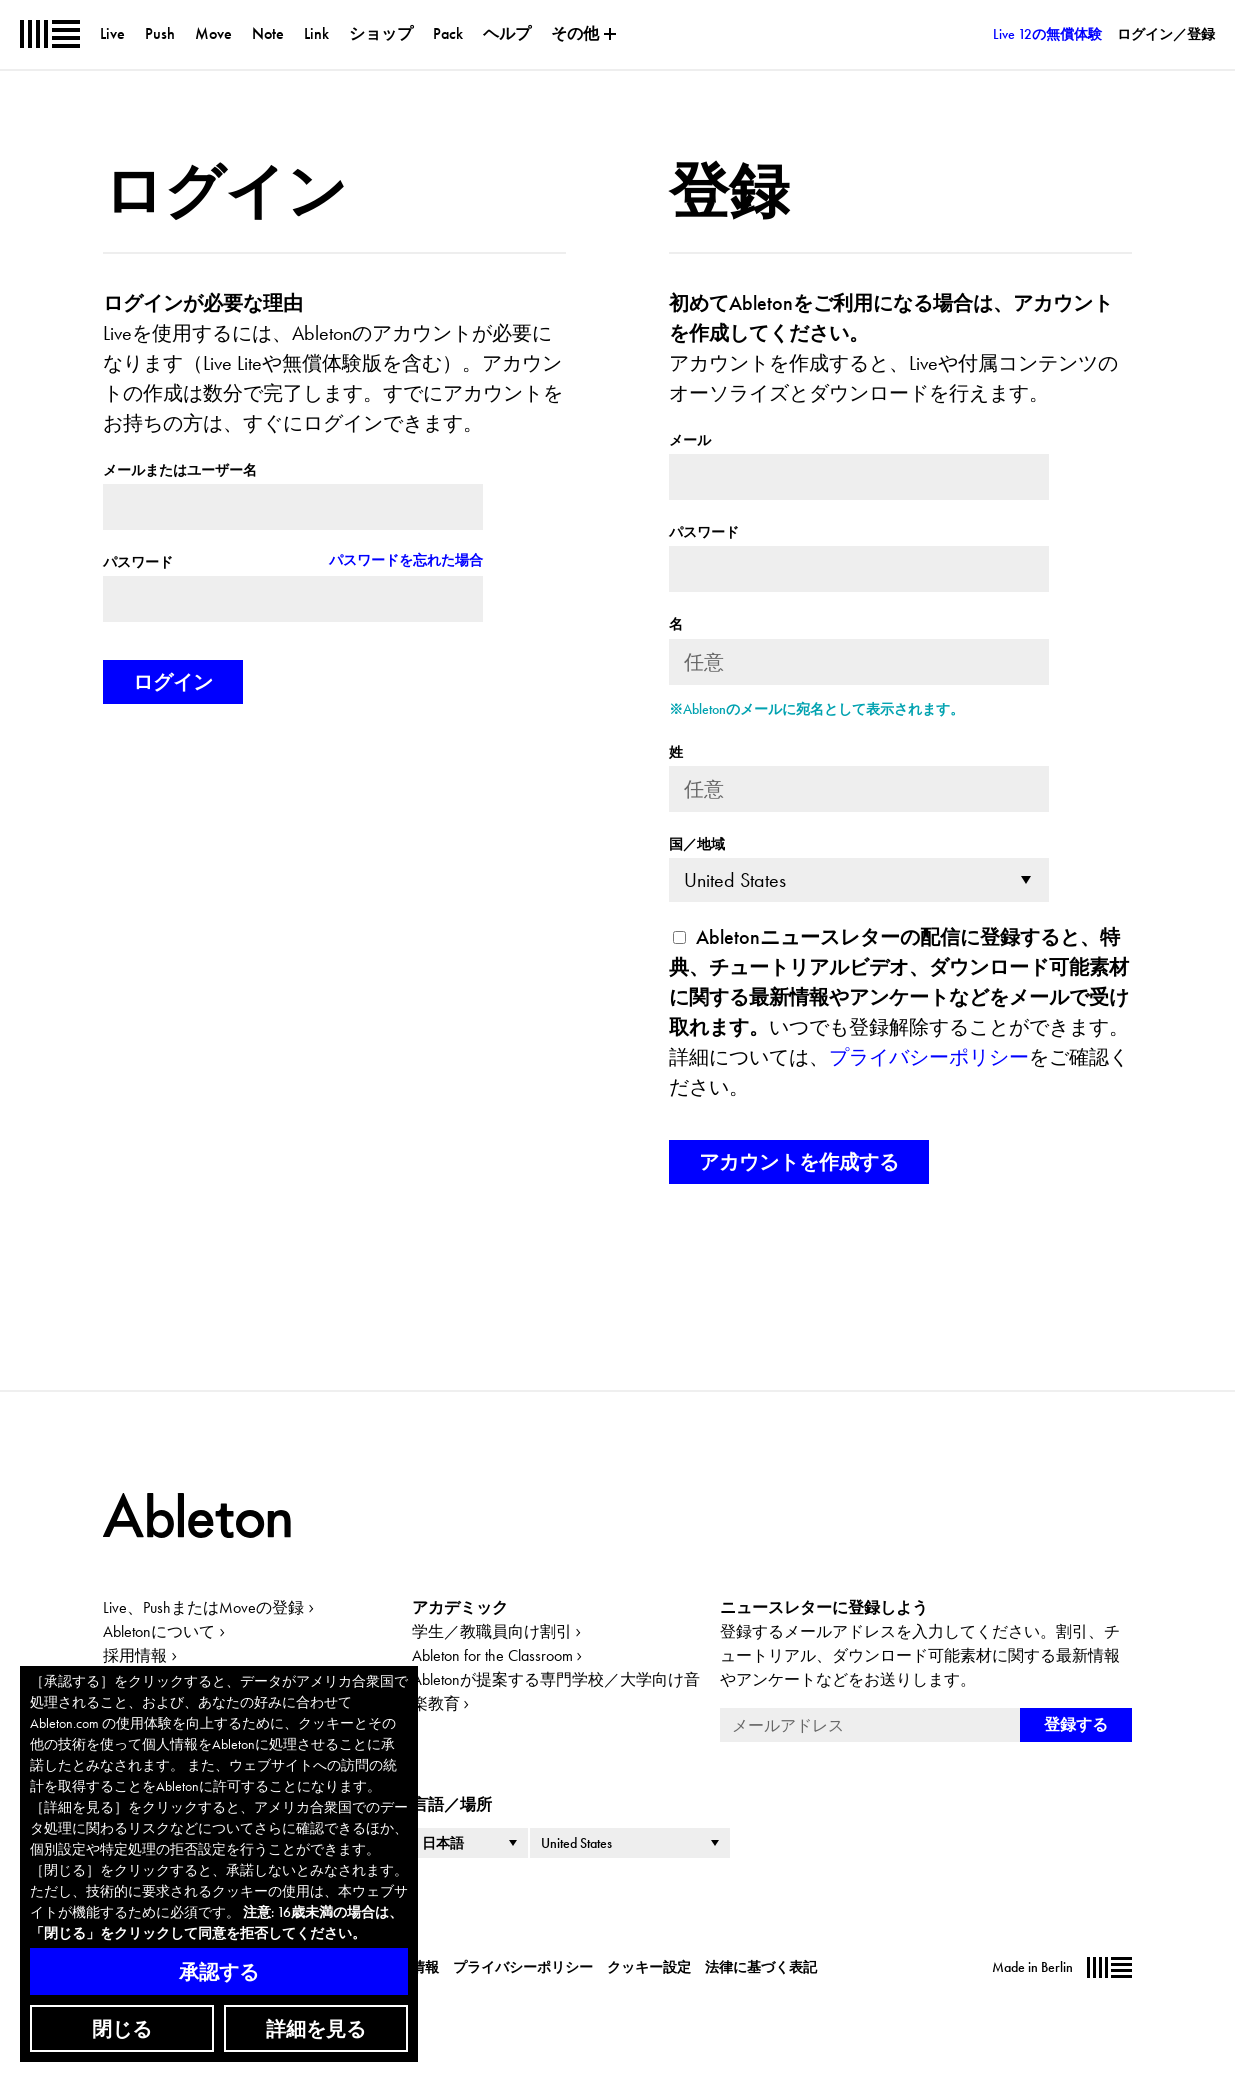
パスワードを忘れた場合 (406, 560)
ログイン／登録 (1166, 34)
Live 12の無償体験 (1047, 34)
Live (112, 33)
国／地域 (697, 844)
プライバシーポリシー (929, 1057)
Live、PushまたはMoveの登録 (203, 1607)
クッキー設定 (649, 1967)
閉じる (122, 2029)
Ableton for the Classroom (492, 1655)
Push (160, 33)
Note (268, 33)
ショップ (381, 33)
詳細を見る (316, 2029)
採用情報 (135, 1655)
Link (316, 33)
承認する (219, 1972)
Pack (448, 33)
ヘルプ (507, 33)
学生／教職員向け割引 (492, 1631)
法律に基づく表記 (761, 1967)
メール (690, 440)
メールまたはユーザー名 (180, 470)
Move (213, 33)
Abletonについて (159, 1631)
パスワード (138, 562)
